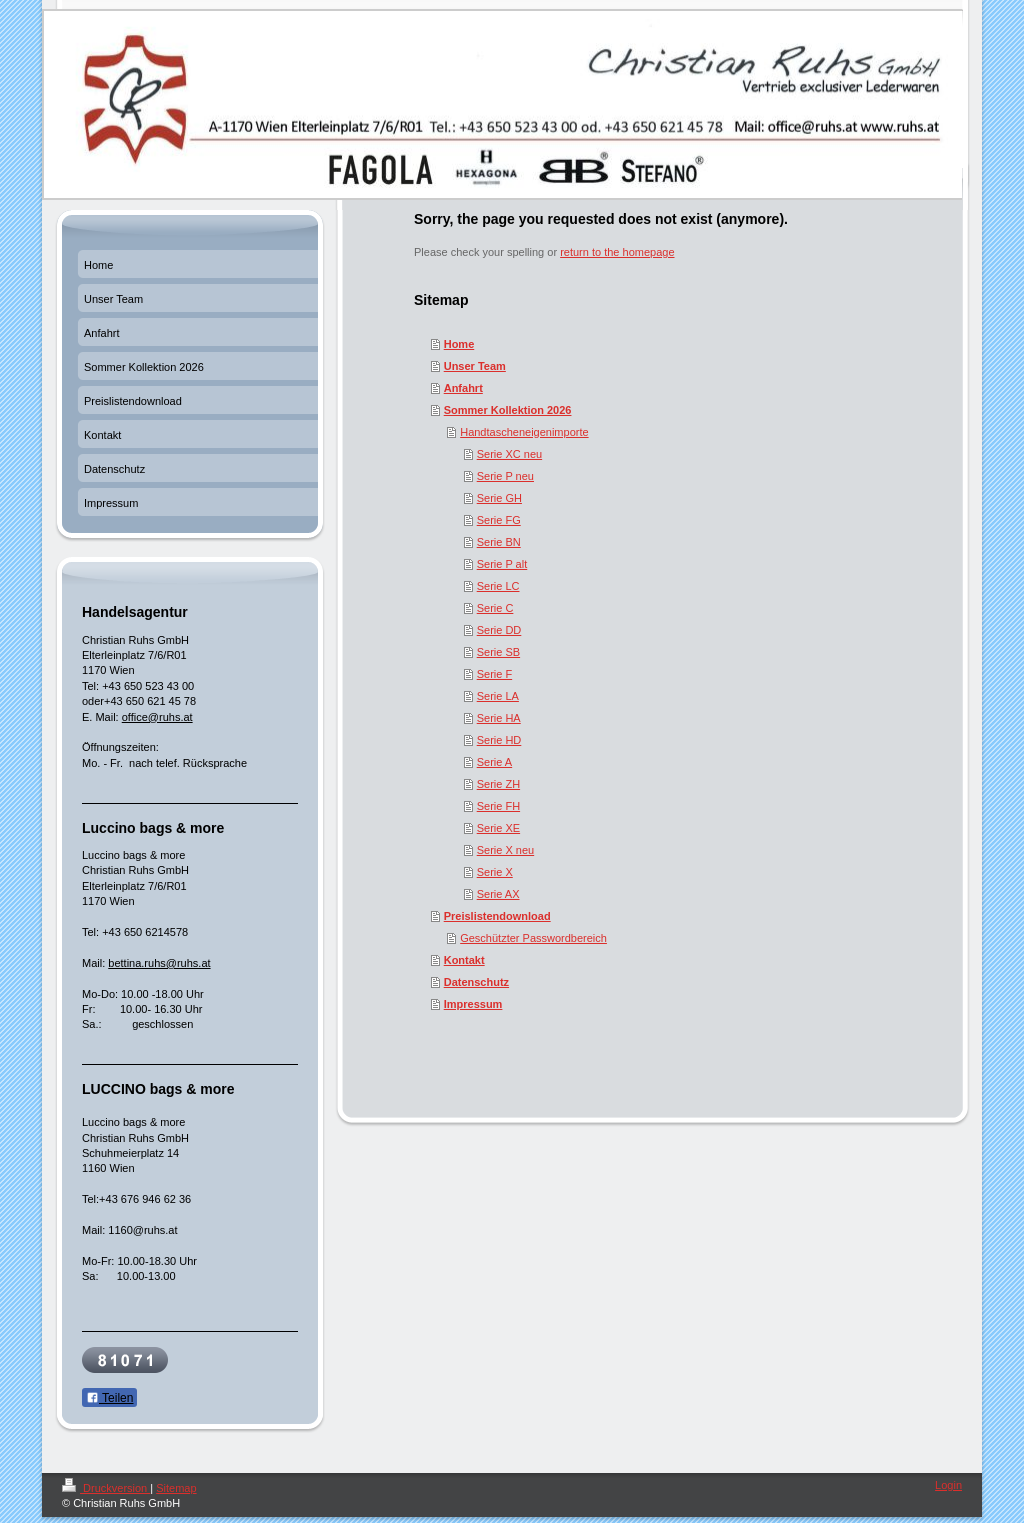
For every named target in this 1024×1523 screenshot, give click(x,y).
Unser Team (475, 366)
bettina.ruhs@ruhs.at (159, 963)
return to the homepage (617, 252)
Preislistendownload (497, 916)
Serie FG (499, 520)
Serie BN (499, 542)
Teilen (109, 1398)
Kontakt (464, 960)
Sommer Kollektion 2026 (508, 410)
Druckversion (106, 1488)
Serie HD (499, 740)
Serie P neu (505, 476)
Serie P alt (502, 564)
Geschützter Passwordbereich (533, 938)
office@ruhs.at (157, 717)
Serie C (495, 608)
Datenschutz (476, 982)
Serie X (495, 872)
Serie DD (499, 630)
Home (459, 344)
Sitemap (176, 1488)
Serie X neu (505, 850)
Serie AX (498, 894)
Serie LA (498, 696)
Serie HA (499, 718)
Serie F (494, 674)
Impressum (473, 1004)
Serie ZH (498, 784)
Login (948, 1485)
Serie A (494, 762)
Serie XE (498, 828)
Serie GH (499, 498)
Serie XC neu (509, 454)
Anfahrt (463, 388)
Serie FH (498, 806)
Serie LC (498, 586)
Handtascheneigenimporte (524, 432)
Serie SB (498, 652)
